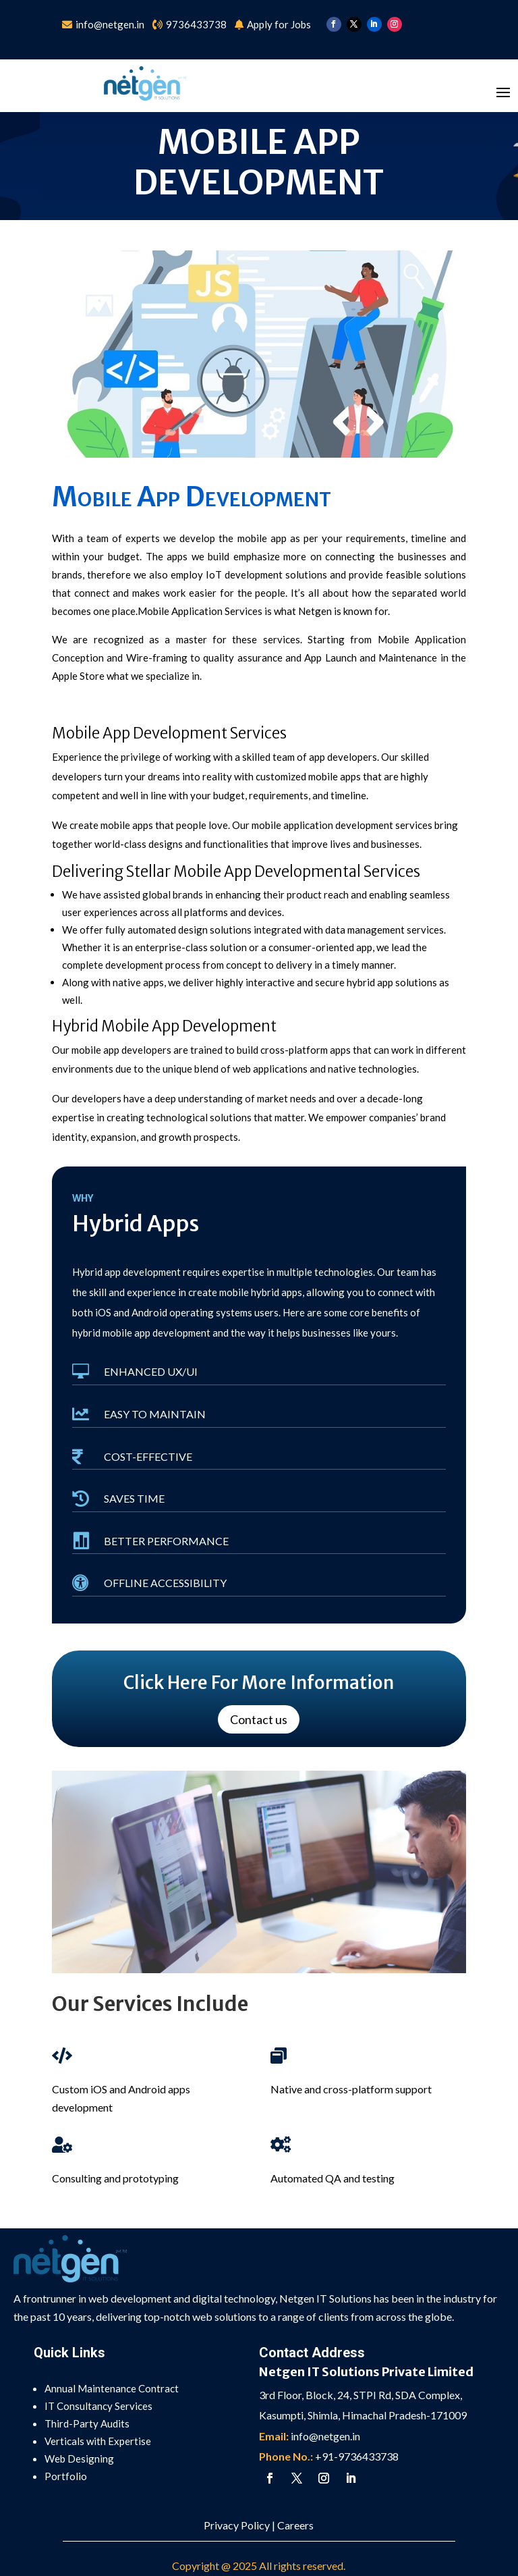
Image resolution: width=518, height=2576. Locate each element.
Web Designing (79, 2458)
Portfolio (66, 2476)
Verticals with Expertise (98, 2441)
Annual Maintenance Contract (112, 2388)
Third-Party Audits (87, 2423)
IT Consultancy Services (98, 2406)
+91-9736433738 (357, 2456)
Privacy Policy (237, 2525)
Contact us (258, 1719)
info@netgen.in (111, 24)
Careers (295, 2525)
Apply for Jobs (279, 24)
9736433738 (196, 24)
